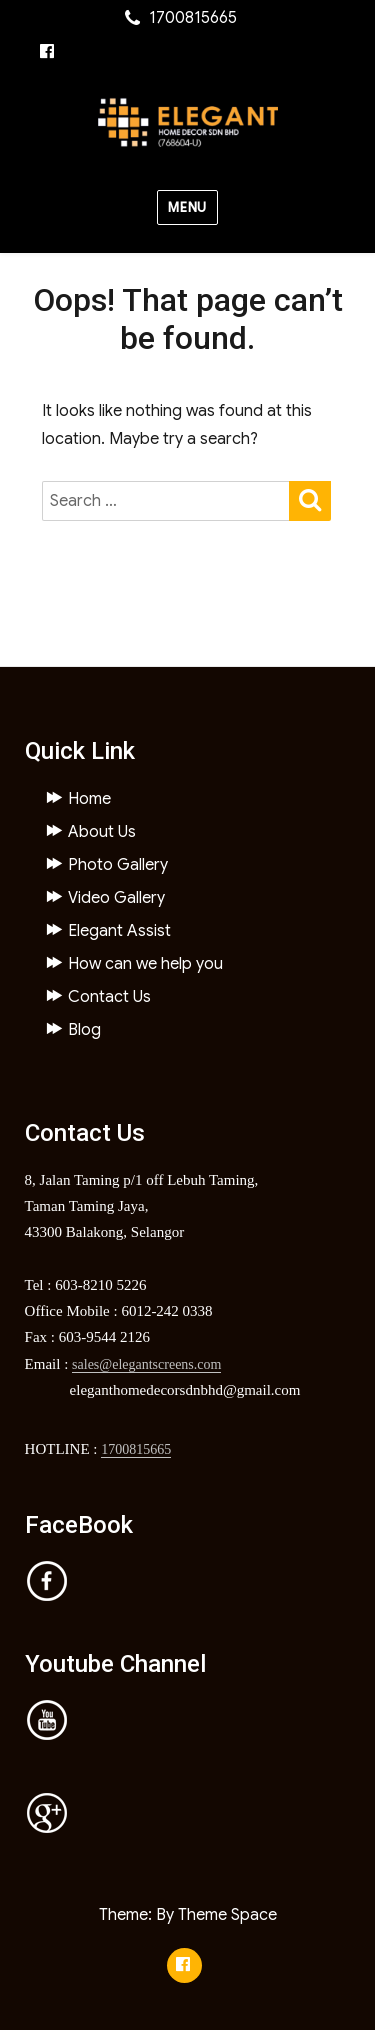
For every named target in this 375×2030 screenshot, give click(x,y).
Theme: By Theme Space (188, 1915)
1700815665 (136, 1449)
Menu (187, 207)
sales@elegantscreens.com (146, 1364)
